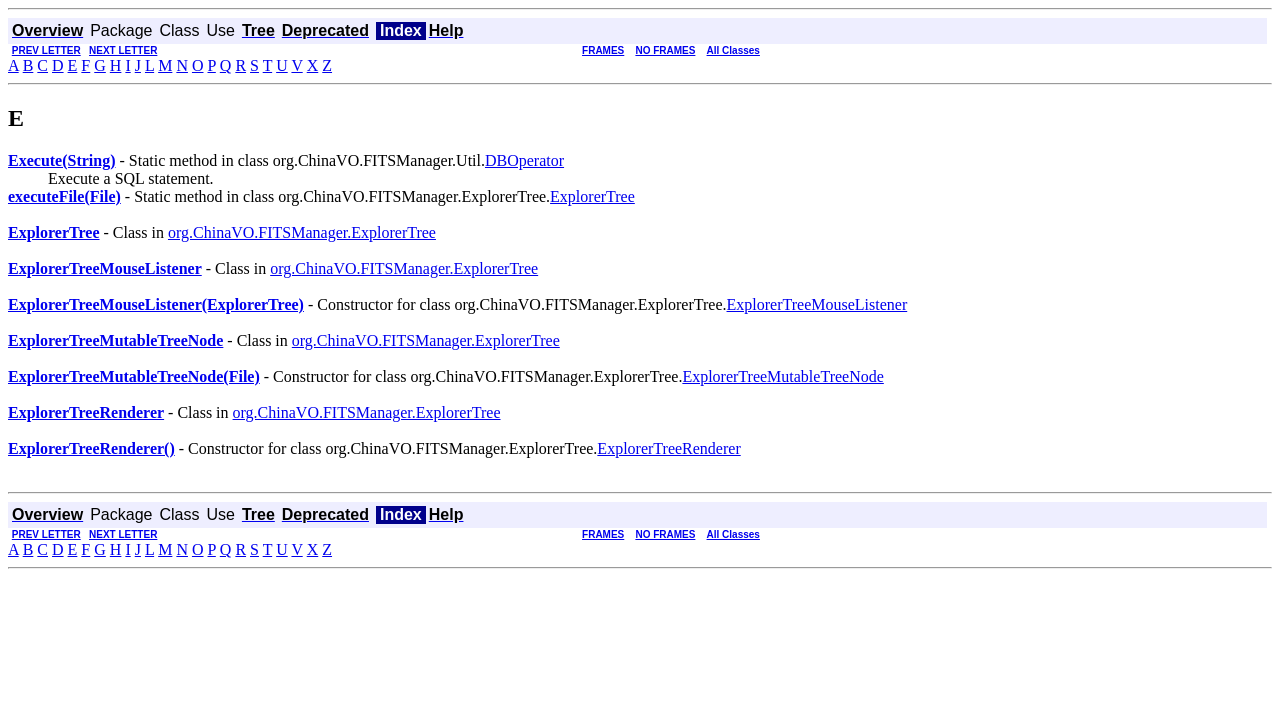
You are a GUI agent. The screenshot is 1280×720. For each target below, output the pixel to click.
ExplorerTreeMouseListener (817, 304)
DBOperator (524, 160)
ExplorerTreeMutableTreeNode (782, 376)
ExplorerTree (592, 196)
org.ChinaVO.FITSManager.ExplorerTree (302, 232)
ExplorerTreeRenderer (668, 448)
